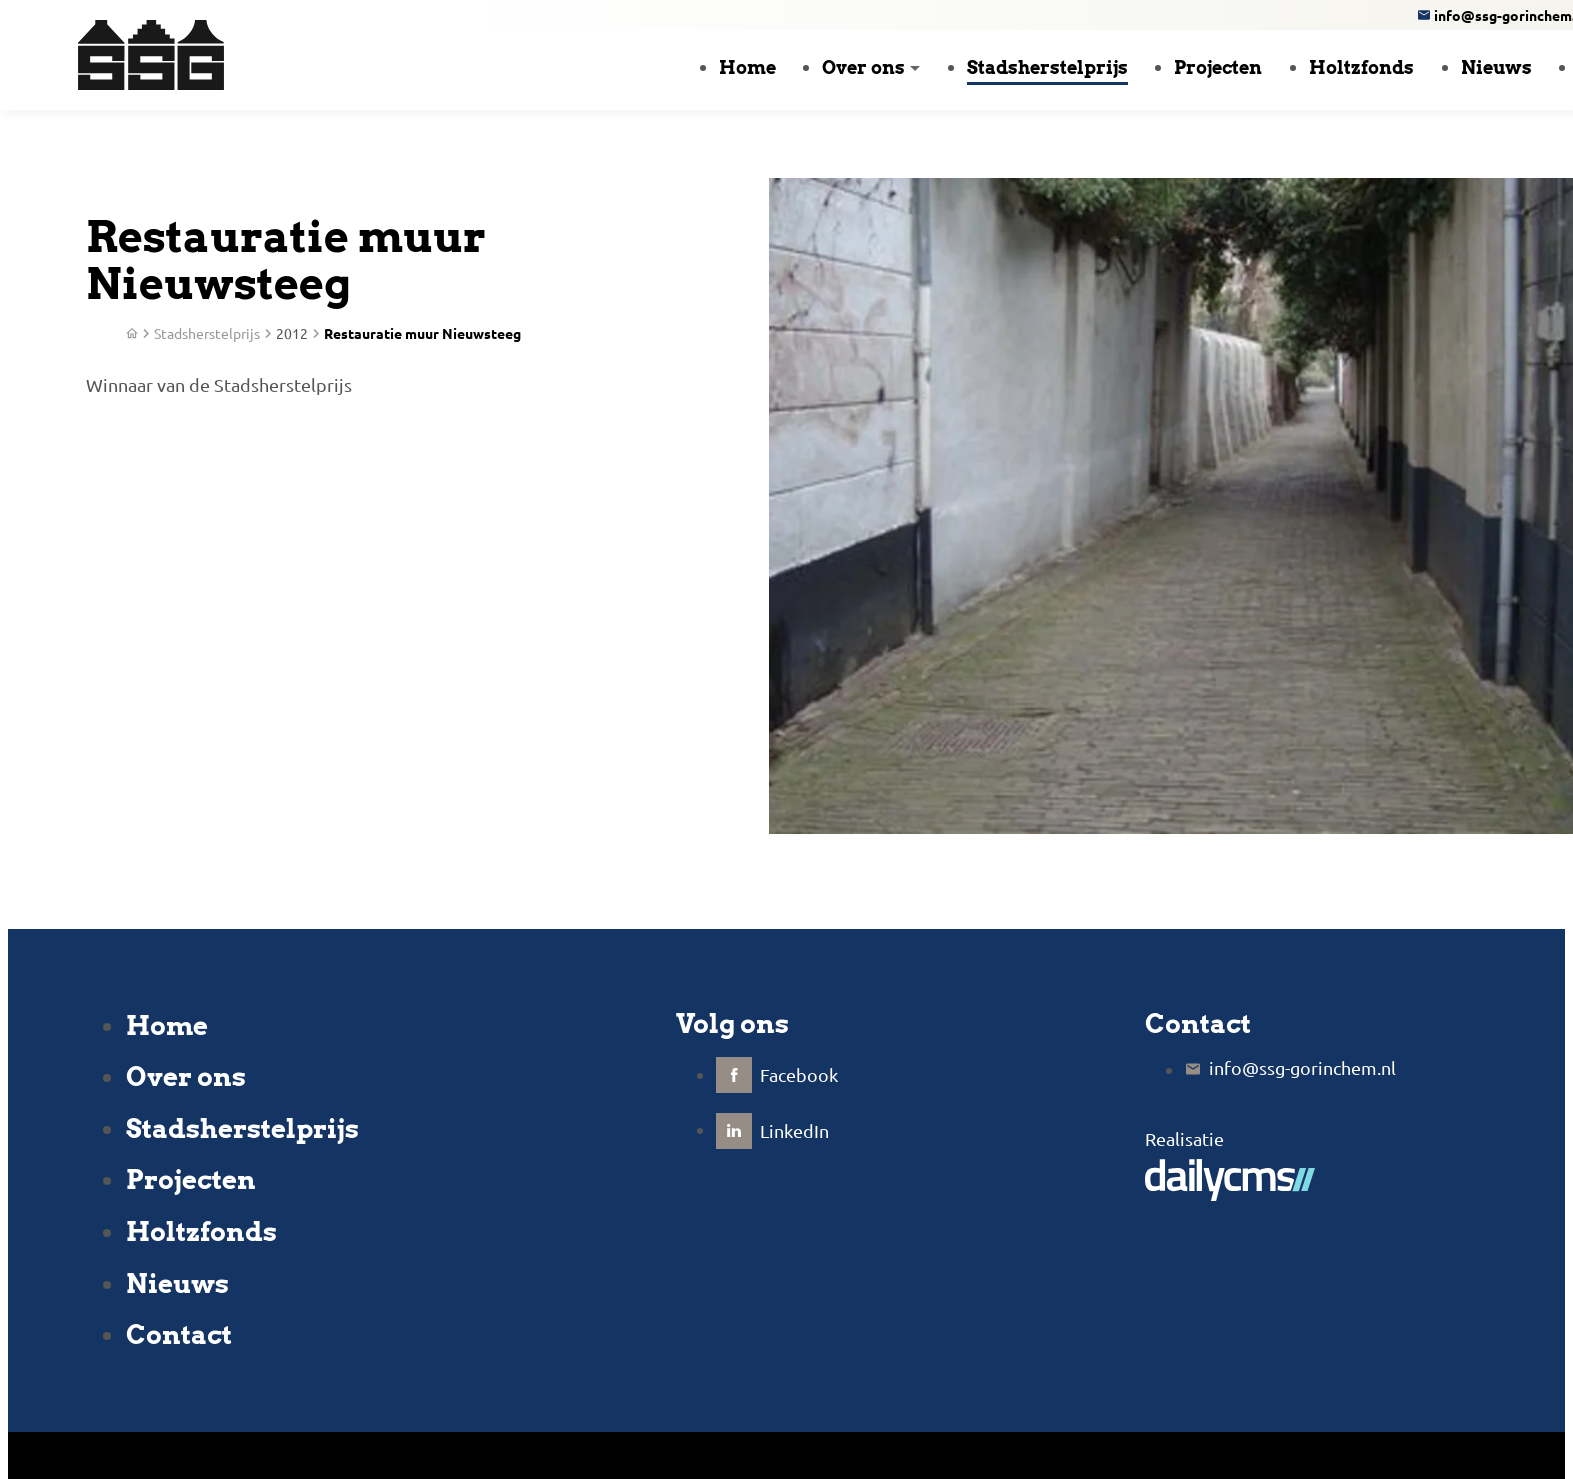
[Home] (132, 333)
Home (167, 1025)
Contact (179, 1334)
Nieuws (177, 1283)
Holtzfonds (201, 1231)
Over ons (186, 1076)
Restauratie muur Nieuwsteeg (422, 333)
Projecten (191, 1179)
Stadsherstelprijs (242, 1128)
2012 (292, 333)
